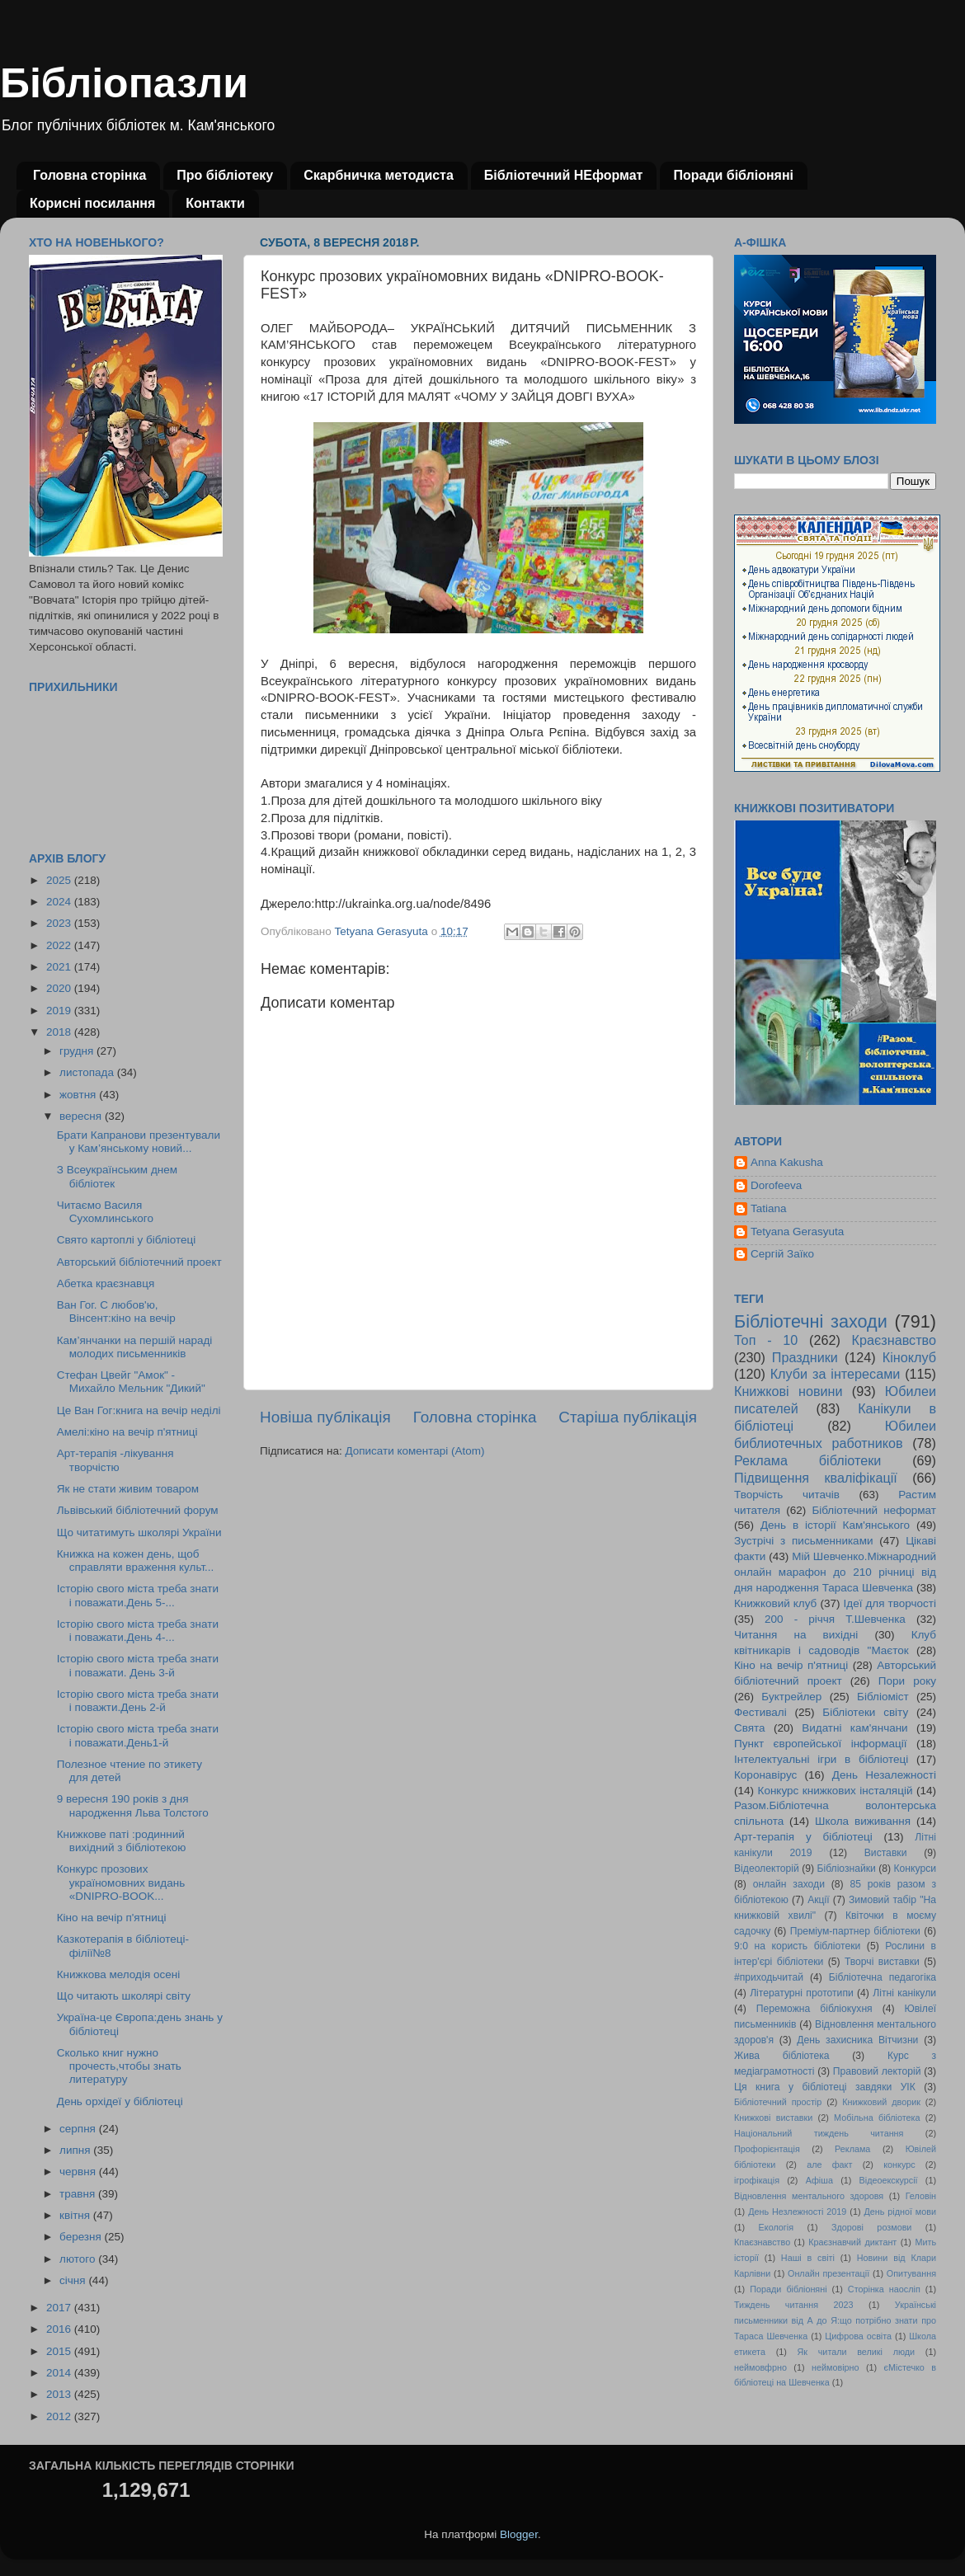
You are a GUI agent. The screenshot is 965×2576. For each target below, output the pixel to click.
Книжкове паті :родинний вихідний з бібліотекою (121, 1841)
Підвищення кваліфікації (815, 1477)
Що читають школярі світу (124, 1996)
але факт (829, 2164)
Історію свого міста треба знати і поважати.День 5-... (138, 1595)
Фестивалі (760, 1712)
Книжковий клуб (775, 1603)
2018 (60, 1032)
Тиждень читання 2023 (794, 2305)
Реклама (852, 2149)
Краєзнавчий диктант (852, 2242)
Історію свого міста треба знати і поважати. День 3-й (138, 1665)
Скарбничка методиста (379, 175)
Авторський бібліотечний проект (139, 1262)
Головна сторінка (89, 175)
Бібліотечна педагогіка (882, 1977)
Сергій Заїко (782, 1254)
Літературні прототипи (802, 1993)
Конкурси (915, 1868)
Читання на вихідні (796, 1635)
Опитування (911, 2273)
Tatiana (769, 1208)
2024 (60, 901)
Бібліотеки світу (865, 1712)
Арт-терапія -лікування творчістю (115, 1460)
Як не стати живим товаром (128, 1489)
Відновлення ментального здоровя (808, 2196)
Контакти (215, 203)
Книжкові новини (788, 1391)
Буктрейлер (791, 1696)
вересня (82, 1116)
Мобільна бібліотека (877, 2117)
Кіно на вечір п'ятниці (112, 1917)
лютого (78, 2259)
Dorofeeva (776, 1185)
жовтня (79, 1094)
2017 (60, 2307)
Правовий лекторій (877, 2071)
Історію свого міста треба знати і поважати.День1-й (138, 1735)
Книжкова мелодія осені (118, 1974)
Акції (818, 1900)
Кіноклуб (909, 1357)
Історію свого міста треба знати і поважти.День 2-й (138, 1700)
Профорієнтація (767, 2149)
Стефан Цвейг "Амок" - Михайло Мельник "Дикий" (131, 1381)
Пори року (907, 1681)
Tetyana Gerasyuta (797, 1231)
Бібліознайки (846, 1868)
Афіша (819, 2180)
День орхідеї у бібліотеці (120, 2101)
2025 (60, 880)
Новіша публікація (325, 1417)
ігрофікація (756, 2180)
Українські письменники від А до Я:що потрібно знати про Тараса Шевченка (835, 2320)
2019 (60, 1010)
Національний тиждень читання (818, 2133)
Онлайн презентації (828, 2273)
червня (79, 2171)
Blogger (519, 2534)
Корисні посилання (92, 203)
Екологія (776, 2227)
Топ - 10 (766, 1340)
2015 (60, 2351)
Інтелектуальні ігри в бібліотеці (821, 1759)
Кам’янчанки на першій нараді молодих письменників (135, 1347)
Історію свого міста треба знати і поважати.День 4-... (138, 1630)
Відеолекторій (766, 1868)
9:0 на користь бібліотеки (797, 1946)
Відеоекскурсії (888, 2180)
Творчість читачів (787, 1494)
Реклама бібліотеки (807, 1460)
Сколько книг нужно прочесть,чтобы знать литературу (119, 2066)
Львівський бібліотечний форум (138, 1510)
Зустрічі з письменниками (803, 1541)
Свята (749, 1728)
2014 (60, 2373)
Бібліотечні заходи (810, 1321)
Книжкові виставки (773, 2117)
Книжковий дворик (881, 2102)
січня (73, 2280)
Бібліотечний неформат (874, 1510)
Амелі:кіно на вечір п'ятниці (127, 1432)
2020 (60, 988)
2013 (60, 2394)
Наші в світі (808, 2258)
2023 (60, 923)
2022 (60, 945)
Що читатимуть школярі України (139, 1532)
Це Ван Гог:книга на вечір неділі (139, 1410)
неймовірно (835, 2367)
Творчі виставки (882, 1961)
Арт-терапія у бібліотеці (803, 1837)
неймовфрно (760, 2367)
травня (78, 2194)
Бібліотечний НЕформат (563, 175)
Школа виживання (863, 1821)
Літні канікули (904, 1993)
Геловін (921, 2196)
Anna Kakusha (787, 1162)
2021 (60, 967)
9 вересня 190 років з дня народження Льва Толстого (133, 1805)
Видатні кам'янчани (854, 1728)
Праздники (805, 1357)
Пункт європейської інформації (820, 1743)
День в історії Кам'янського (835, 1525)
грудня (77, 1051)
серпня (79, 2128)
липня (76, 2150)
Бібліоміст (883, 1696)
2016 (60, 2329)
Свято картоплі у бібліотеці (126, 1240)
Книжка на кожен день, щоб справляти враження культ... (135, 1560)
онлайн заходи (789, 1884)
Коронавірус (765, 1775)
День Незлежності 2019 (797, 2211)
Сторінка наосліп (884, 2289)
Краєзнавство (894, 1340)
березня (82, 2236)
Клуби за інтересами (835, 1373)
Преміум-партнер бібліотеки (855, 1931)
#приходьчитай (768, 1977)
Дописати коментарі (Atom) (414, 1451)
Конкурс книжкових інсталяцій (835, 1790)
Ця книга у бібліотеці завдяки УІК (825, 2087)
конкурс (899, 2164)
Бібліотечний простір (777, 2102)
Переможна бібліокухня (814, 2008)
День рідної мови (900, 2211)
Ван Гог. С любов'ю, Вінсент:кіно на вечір (116, 1311)
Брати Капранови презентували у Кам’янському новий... (138, 1141)
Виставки (885, 1853)
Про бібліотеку (225, 175)
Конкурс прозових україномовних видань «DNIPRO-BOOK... (121, 1882)
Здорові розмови (871, 2227)
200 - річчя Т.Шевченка (835, 1619)
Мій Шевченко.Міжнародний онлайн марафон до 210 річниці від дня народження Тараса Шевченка (835, 1572)
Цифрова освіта (858, 2336)
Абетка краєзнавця (105, 1283)
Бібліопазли (124, 83)
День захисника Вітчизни (857, 2040)
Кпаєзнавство (762, 2242)
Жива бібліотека (782, 2055)
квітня (76, 2215)
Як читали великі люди (857, 2352)
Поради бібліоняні (733, 175)
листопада (88, 1072)
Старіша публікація (627, 1417)
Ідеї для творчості (890, 1603)
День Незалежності (884, 1775)
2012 (60, 2416)
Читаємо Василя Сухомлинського (105, 1212)
